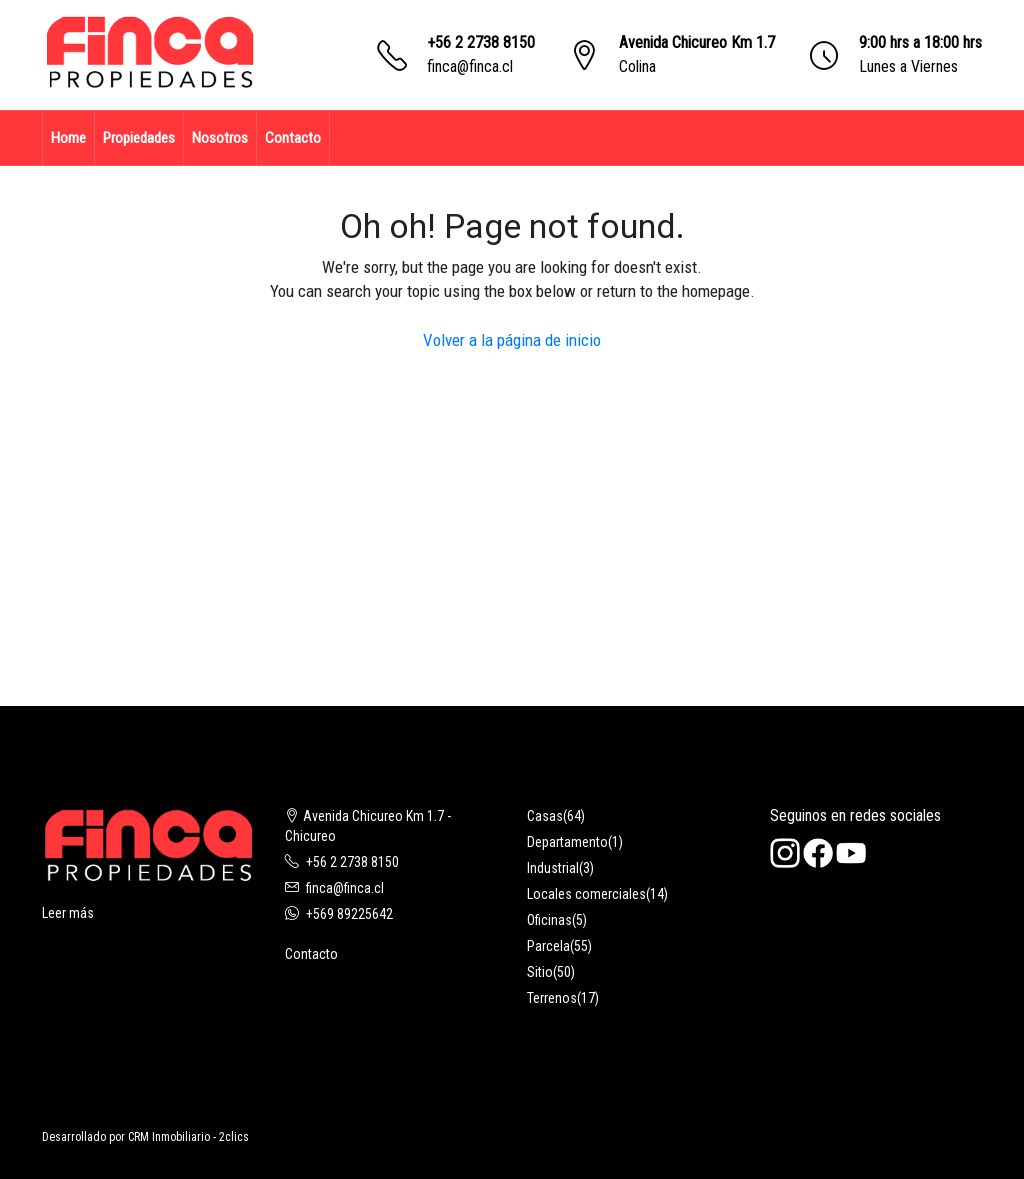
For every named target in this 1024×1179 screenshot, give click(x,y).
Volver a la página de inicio (512, 340)
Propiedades (139, 138)
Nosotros (220, 138)
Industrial (553, 868)
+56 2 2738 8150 (481, 42)
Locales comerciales (586, 894)
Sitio (540, 972)
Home (68, 138)
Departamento (567, 842)
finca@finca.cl (470, 66)
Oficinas (549, 920)
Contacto (293, 138)
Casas (545, 816)
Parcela (548, 946)
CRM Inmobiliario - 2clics (188, 1137)
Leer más (68, 913)
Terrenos (552, 998)
